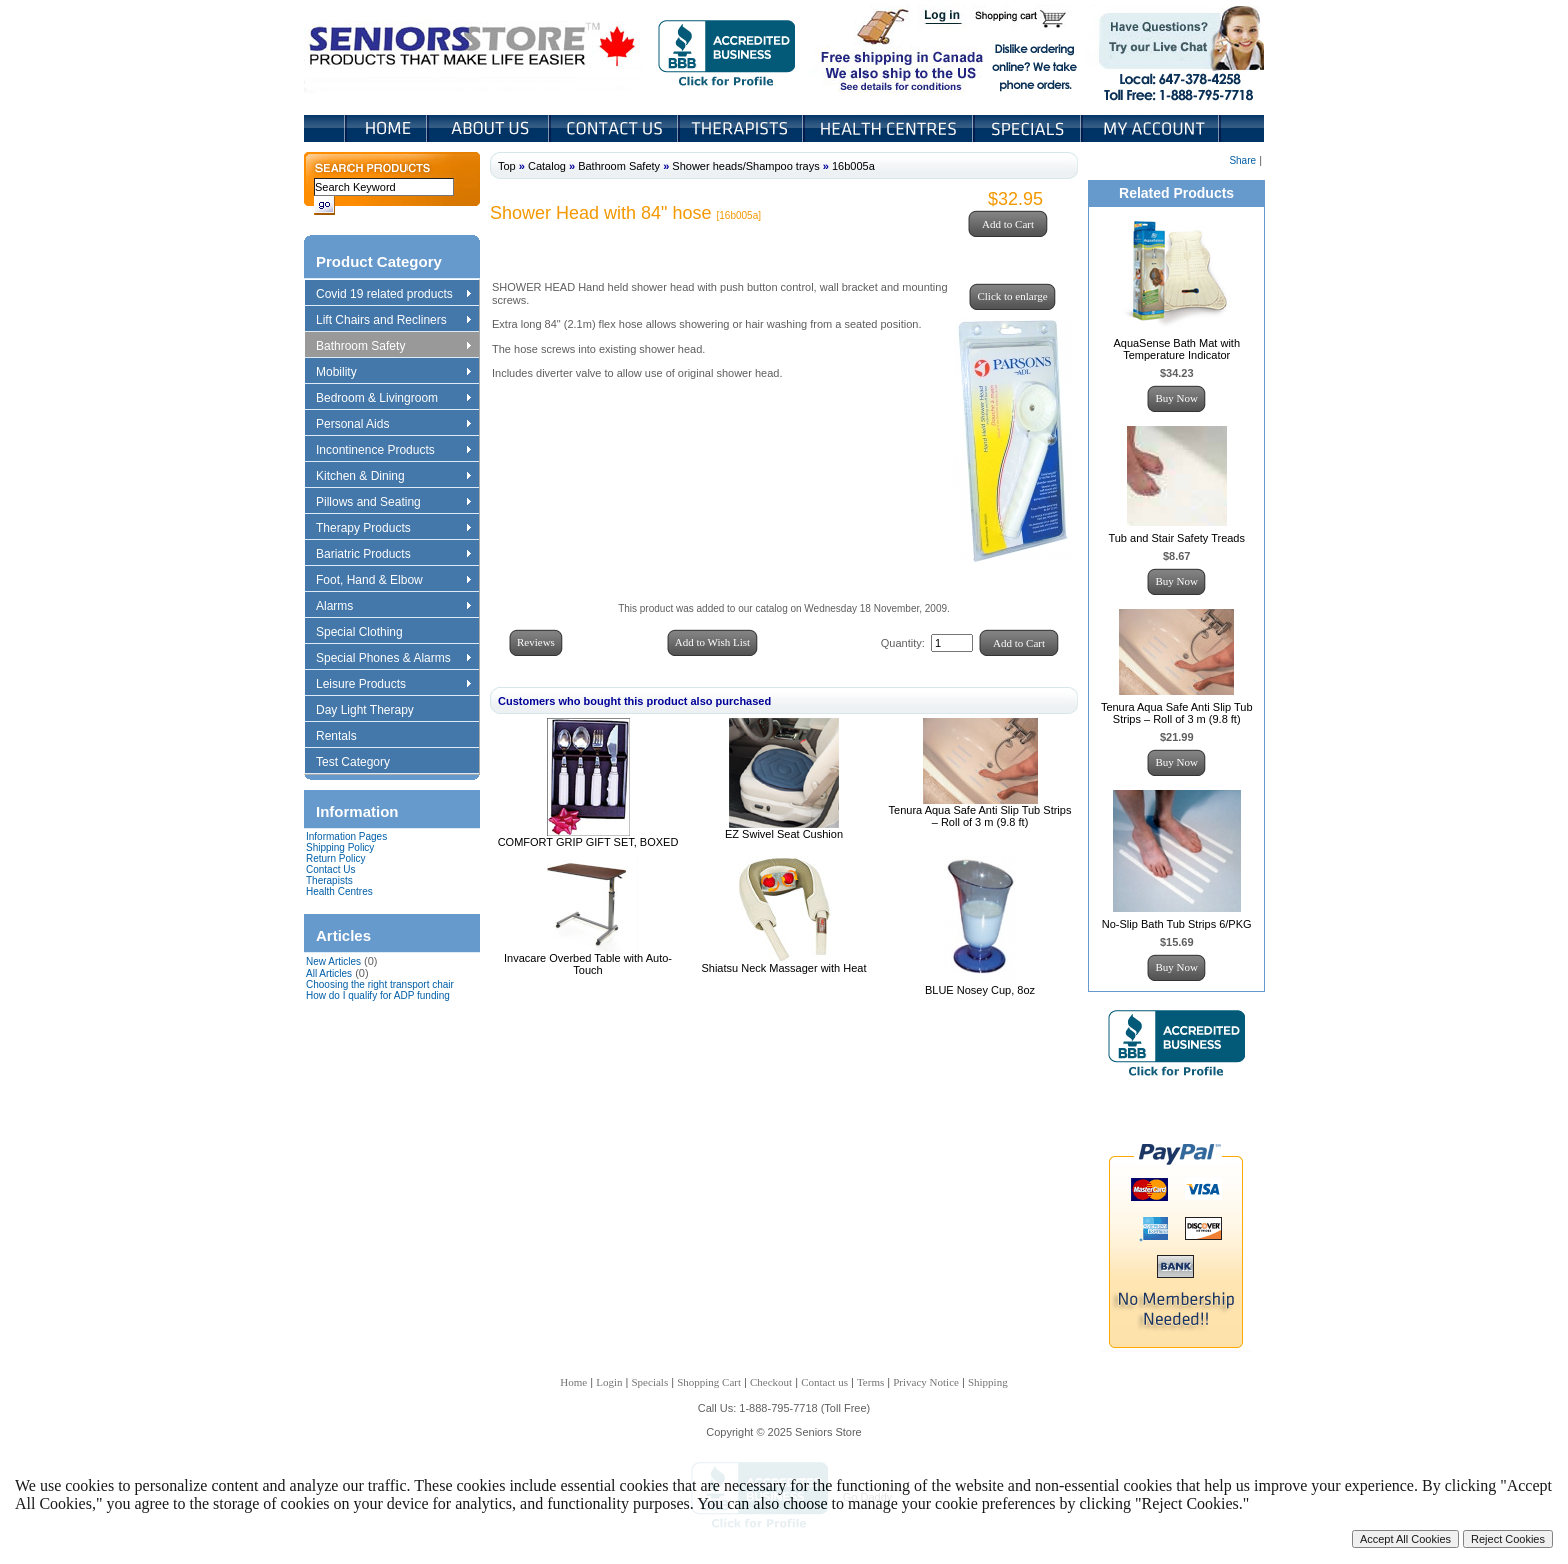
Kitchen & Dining (393, 477)
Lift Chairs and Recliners (393, 321)
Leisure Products (393, 685)
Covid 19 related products (395, 295)
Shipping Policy (340, 847)
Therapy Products (393, 529)
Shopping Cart (1027, 18)
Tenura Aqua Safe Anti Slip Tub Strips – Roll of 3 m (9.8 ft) (980, 816)
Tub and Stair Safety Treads (1176, 538)
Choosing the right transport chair (380, 984)
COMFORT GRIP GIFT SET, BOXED (588, 842)
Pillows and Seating (393, 503)
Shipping (988, 1382)
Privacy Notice (926, 1382)
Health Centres (339, 891)
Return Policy (335, 858)
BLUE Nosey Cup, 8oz (980, 990)
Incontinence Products (393, 451)
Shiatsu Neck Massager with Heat (783, 968)
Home (386, 128)
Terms (870, 1382)
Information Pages (346, 836)
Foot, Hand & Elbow (393, 581)
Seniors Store (473, 49)
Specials (1029, 128)
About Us (490, 128)
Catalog (547, 166)
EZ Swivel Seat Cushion (784, 834)
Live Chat (1174, 49)
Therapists (742, 128)
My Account (1152, 128)
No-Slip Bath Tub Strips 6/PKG (1177, 924)
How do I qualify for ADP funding (378, 995)
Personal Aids (393, 425)
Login (944, 18)
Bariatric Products (393, 555)
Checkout (771, 1382)
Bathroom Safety (393, 347)
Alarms (393, 607)
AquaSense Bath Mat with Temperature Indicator (1176, 349)
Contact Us (615, 128)
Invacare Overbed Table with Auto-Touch (588, 964)
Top (507, 166)
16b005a (853, 166)
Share (1242, 160)
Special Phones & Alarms (394, 659)
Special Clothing (369, 633)
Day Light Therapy (374, 711)
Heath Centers (890, 128)
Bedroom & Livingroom (393, 399)
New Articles (333, 961)
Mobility (393, 373)
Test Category (362, 763)
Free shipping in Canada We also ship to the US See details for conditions (862, 49)
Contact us (824, 1382)
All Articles (329, 973)
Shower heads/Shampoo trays (745, 166)
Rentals (346, 737)
